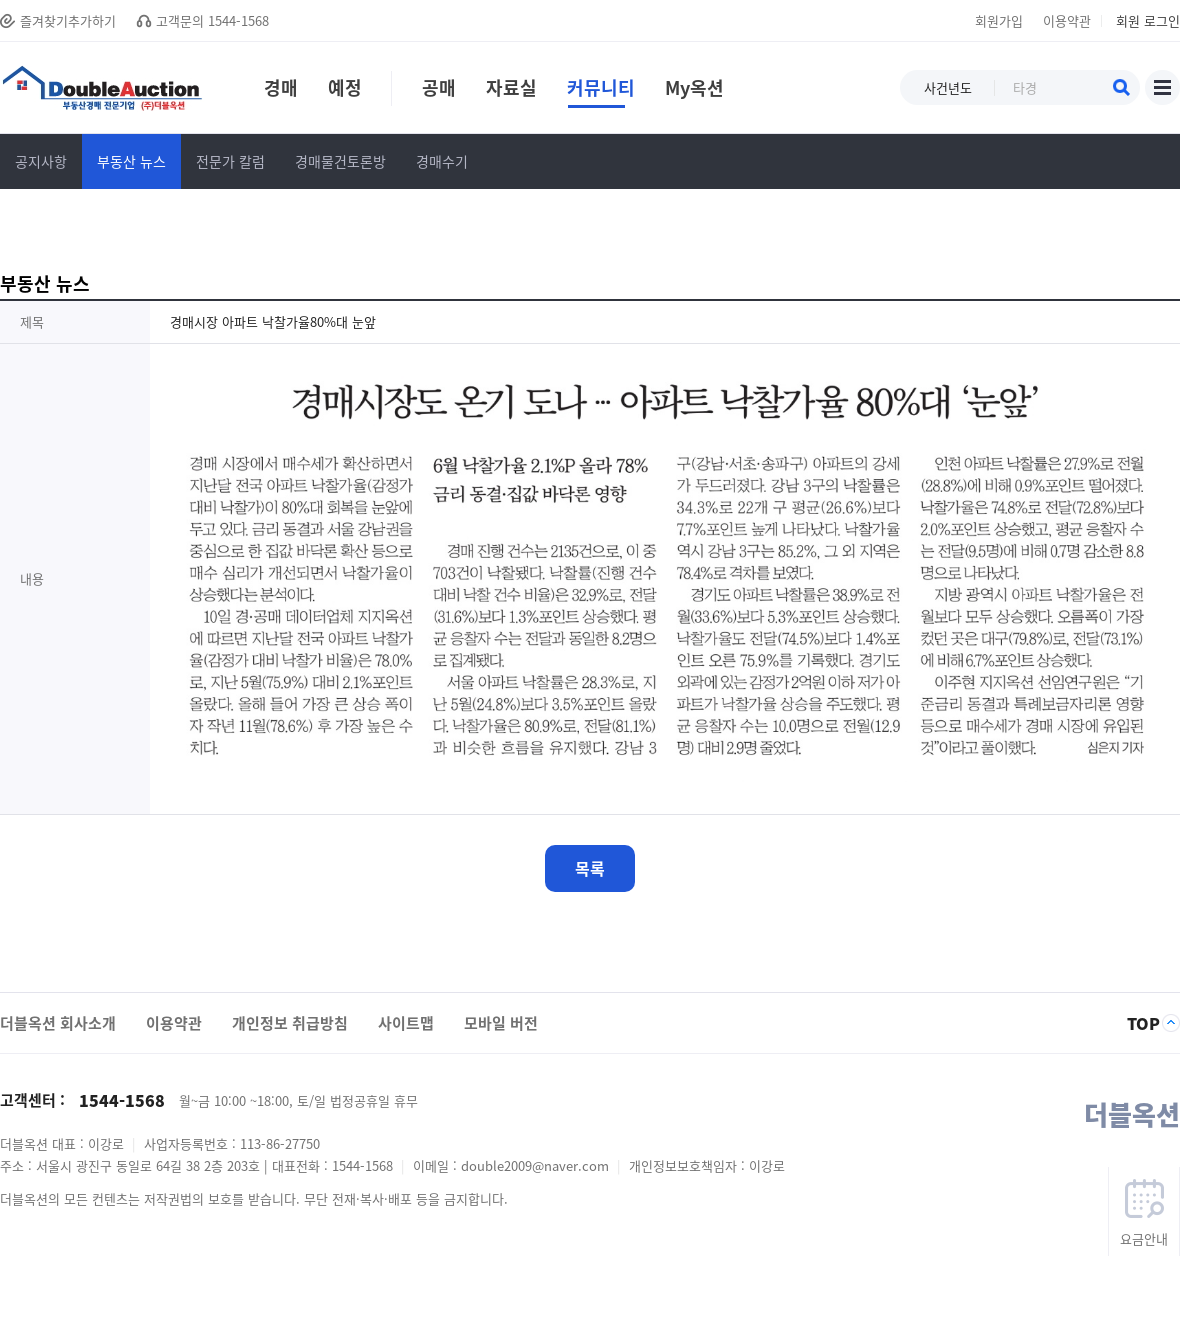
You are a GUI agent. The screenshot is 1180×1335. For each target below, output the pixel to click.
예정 (345, 91)
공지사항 (41, 161)
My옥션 (695, 91)
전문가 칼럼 (230, 161)
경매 (281, 91)
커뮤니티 (601, 91)
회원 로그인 (1148, 20)
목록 (590, 868)
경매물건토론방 (340, 161)
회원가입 (999, 20)
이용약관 (1067, 20)
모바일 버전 (501, 1023)
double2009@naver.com (537, 1165)
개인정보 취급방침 (290, 1023)
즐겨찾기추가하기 (68, 20)
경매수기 (442, 161)
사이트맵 (1162, 87)
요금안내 (1144, 1238)
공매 (430, 91)
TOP (1143, 1023)
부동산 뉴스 (131, 161)
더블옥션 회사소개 (58, 1023)
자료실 (518, 91)
